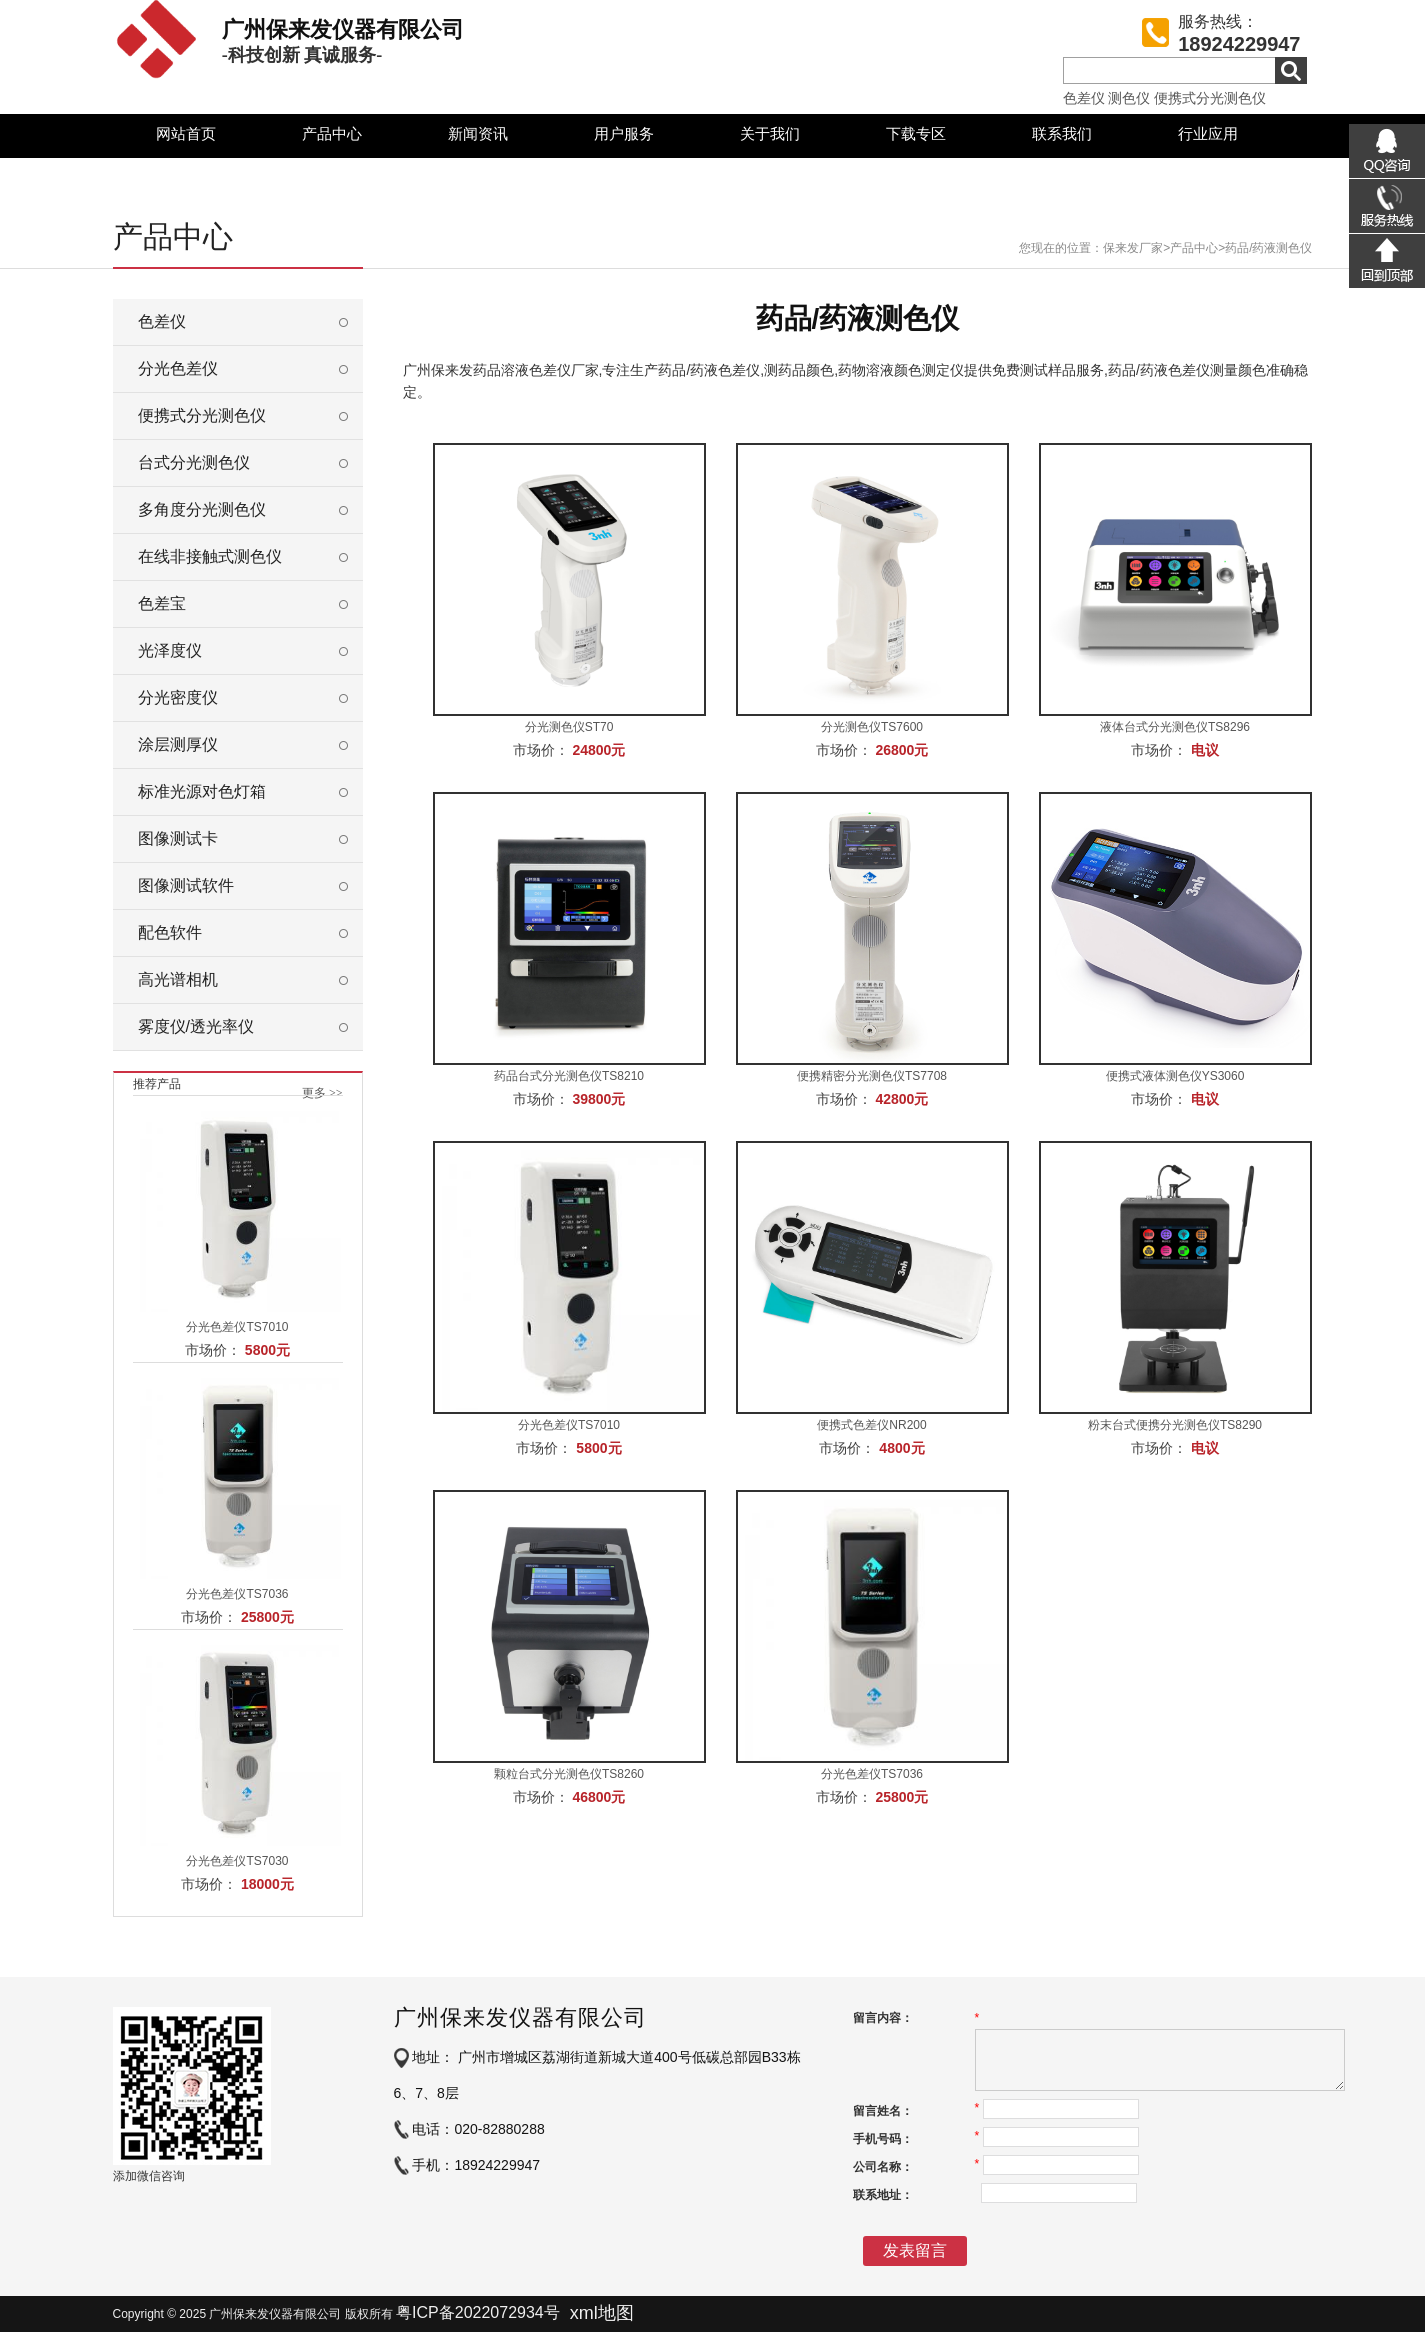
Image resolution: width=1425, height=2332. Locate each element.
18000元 (267, 1884)
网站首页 (186, 133)
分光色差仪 (178, 368)
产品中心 (332, 133)
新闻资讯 (478, 133)
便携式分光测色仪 (1210, 98)
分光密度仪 (178, 697)
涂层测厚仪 (178, 744)
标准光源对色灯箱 (202, 791)
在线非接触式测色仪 (210, 556)
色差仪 (1084, 98)
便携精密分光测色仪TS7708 (872, 1076)
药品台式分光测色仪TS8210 (569, 1076)
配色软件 (170, 932)
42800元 (901, 1099)
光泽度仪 (170, 650)
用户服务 (624, 133)
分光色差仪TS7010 (237, 1327)
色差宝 (162, 603)
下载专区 (916, 133)
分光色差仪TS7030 (237, 1861)
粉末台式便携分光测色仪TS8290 (1175, 1425)
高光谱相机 (178, 979)
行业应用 (1208, 133)
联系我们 (1062, 133)
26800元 (901, 750)
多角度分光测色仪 (202, 509)
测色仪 (1129, 98)
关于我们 (770, 133)
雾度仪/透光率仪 (196, 1026)
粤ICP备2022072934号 (478, 2312)
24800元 (598, 750)
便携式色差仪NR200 (871, 1425)
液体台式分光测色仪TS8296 (1175, 727)
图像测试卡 (178, 838)
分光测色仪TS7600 (872, 727)
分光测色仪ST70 (569, 727)
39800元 (598, 1099)
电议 (1205, 750)
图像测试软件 (186, 885)
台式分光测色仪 (194, 462)
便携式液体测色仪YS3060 (1175, 1076)
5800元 (267, 1350)
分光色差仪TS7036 (237, 1594)
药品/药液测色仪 (1268, 248)
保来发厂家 (1133, 248)
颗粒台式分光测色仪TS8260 (569, 1774)
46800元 (598, 1797)
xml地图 (602, 2313)
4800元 (901, 1448)
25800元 (267, 1617)
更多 (322, 1093)
